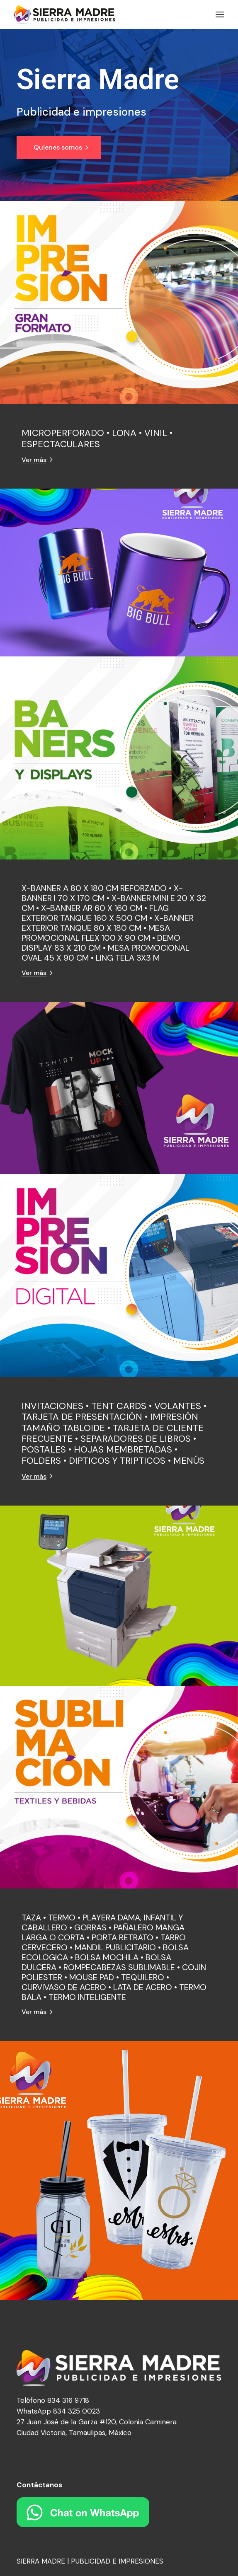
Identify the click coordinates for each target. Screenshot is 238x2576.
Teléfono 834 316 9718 (53, 2400)
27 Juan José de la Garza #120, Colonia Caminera (97, 2421)
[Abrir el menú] (220, 14)
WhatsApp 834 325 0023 (58, 2411)
